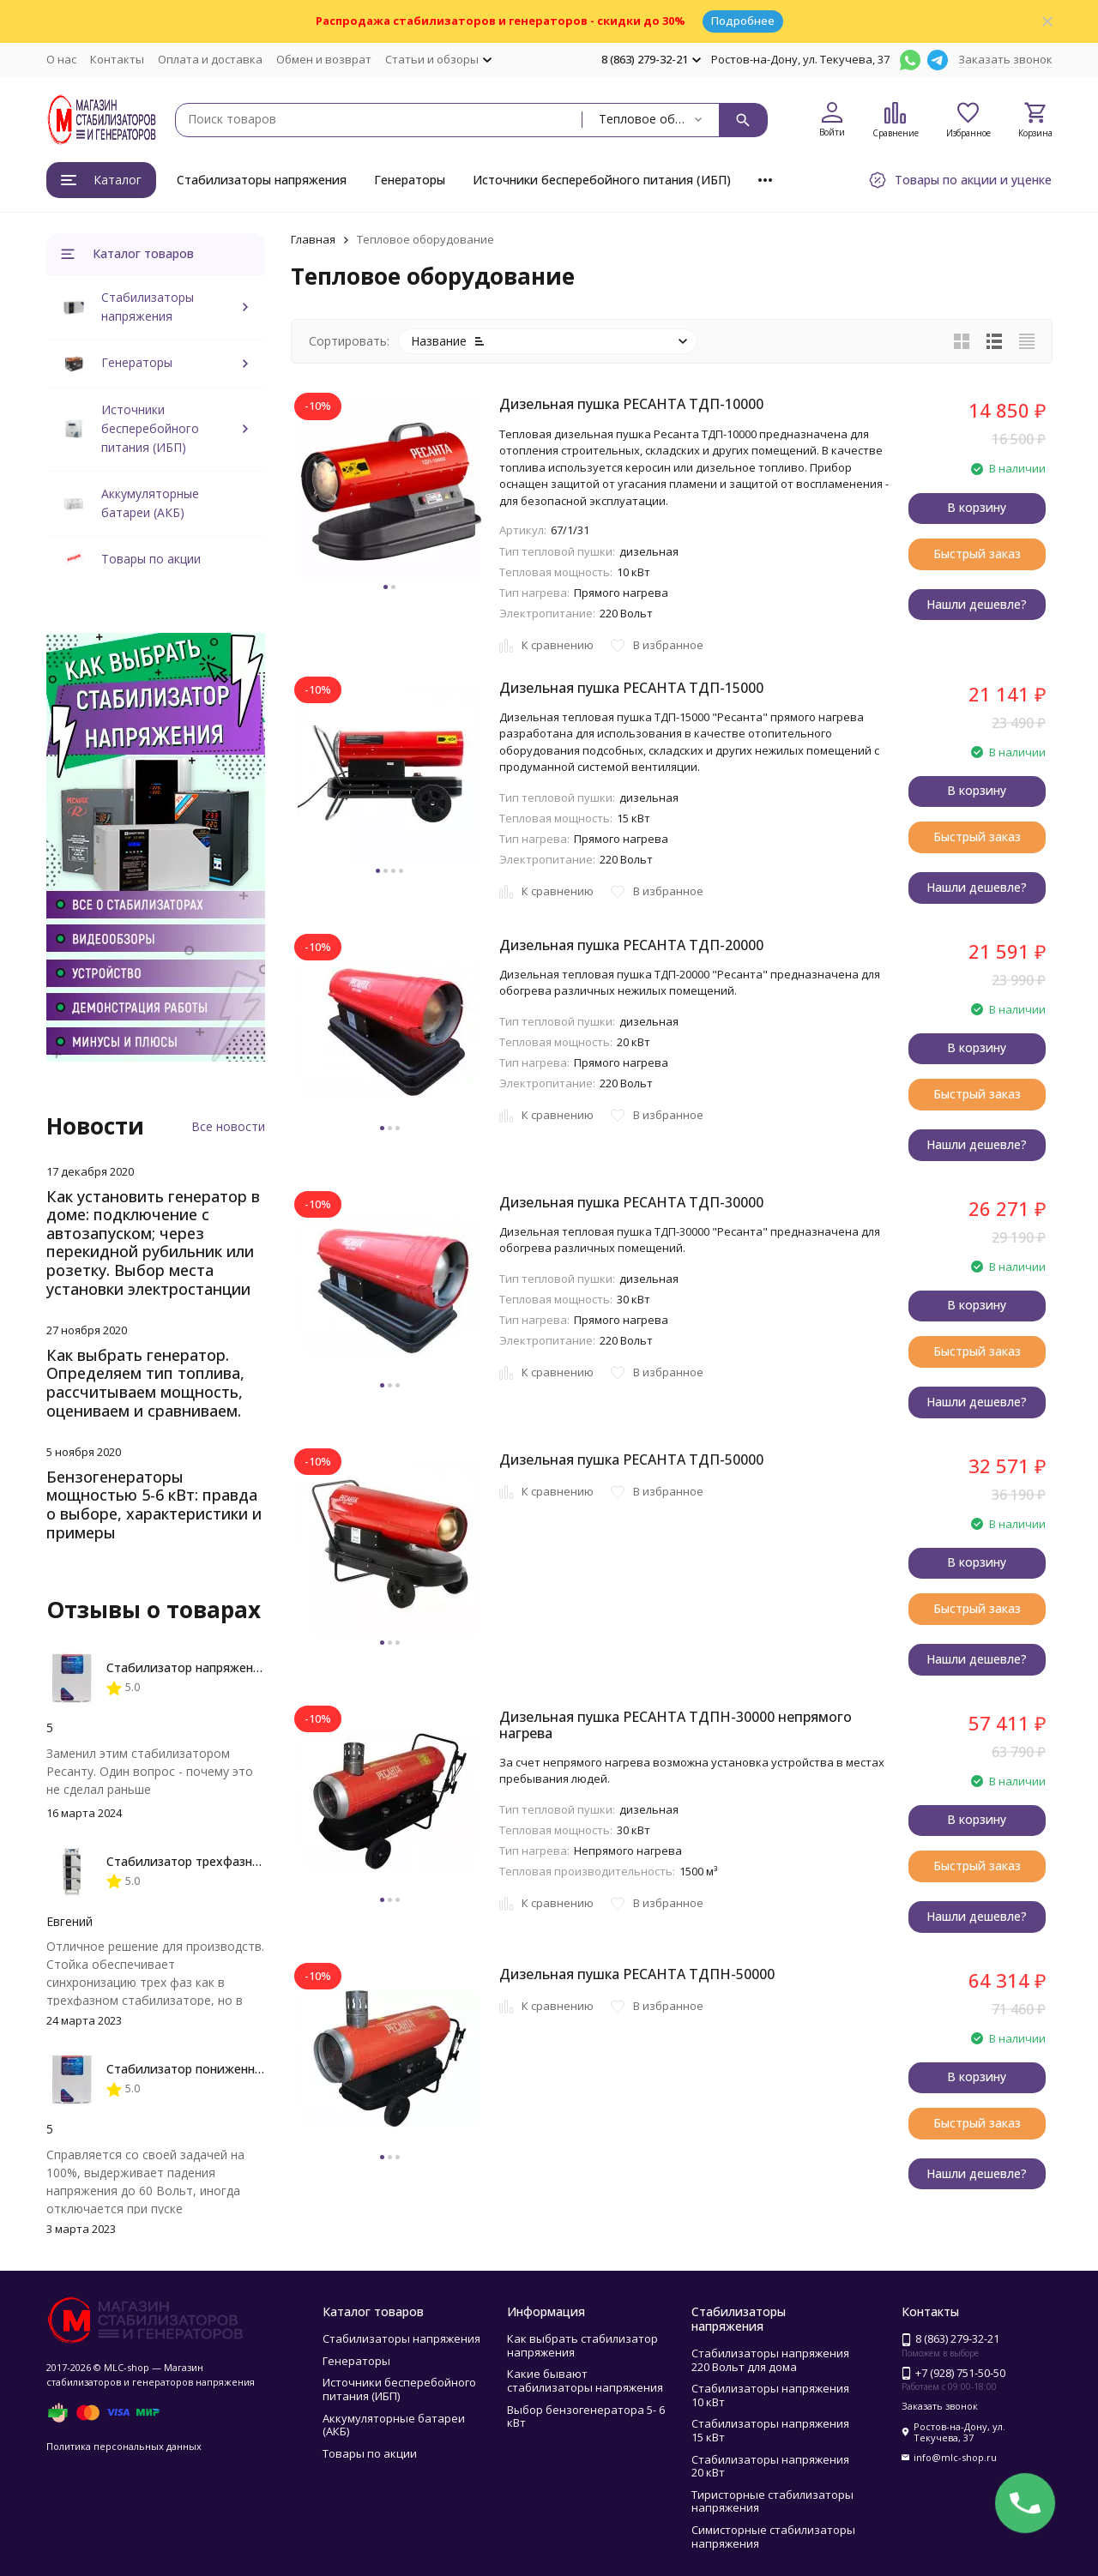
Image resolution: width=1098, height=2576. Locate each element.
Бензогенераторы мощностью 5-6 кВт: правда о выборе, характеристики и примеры (154, 1504)
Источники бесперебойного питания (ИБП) (602, 180)
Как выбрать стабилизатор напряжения (582, 2345)
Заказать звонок (1005, 59)
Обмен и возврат (323, 59)
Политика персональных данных (124, 2446)
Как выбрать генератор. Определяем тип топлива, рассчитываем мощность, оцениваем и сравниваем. (145, 1383)
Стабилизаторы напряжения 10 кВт (770, 2395)
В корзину (976, 507)
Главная (313, 239)
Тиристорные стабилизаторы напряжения (772, 2501)
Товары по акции (151, 559)
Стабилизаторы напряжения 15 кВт (770, 2430)
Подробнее (743, 20)
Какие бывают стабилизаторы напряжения (585, 2380)
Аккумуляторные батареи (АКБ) (394, 2425)
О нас (61, 59)
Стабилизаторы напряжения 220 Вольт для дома (770, 2359)
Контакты (117, 59)
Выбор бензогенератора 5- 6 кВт (586, 2416)
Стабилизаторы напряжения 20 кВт (770, 2466)
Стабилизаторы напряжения (262, 180)
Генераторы (409, 180)
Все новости (228, 1126)
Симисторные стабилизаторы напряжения (773, 2536)
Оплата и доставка (210, 59)
